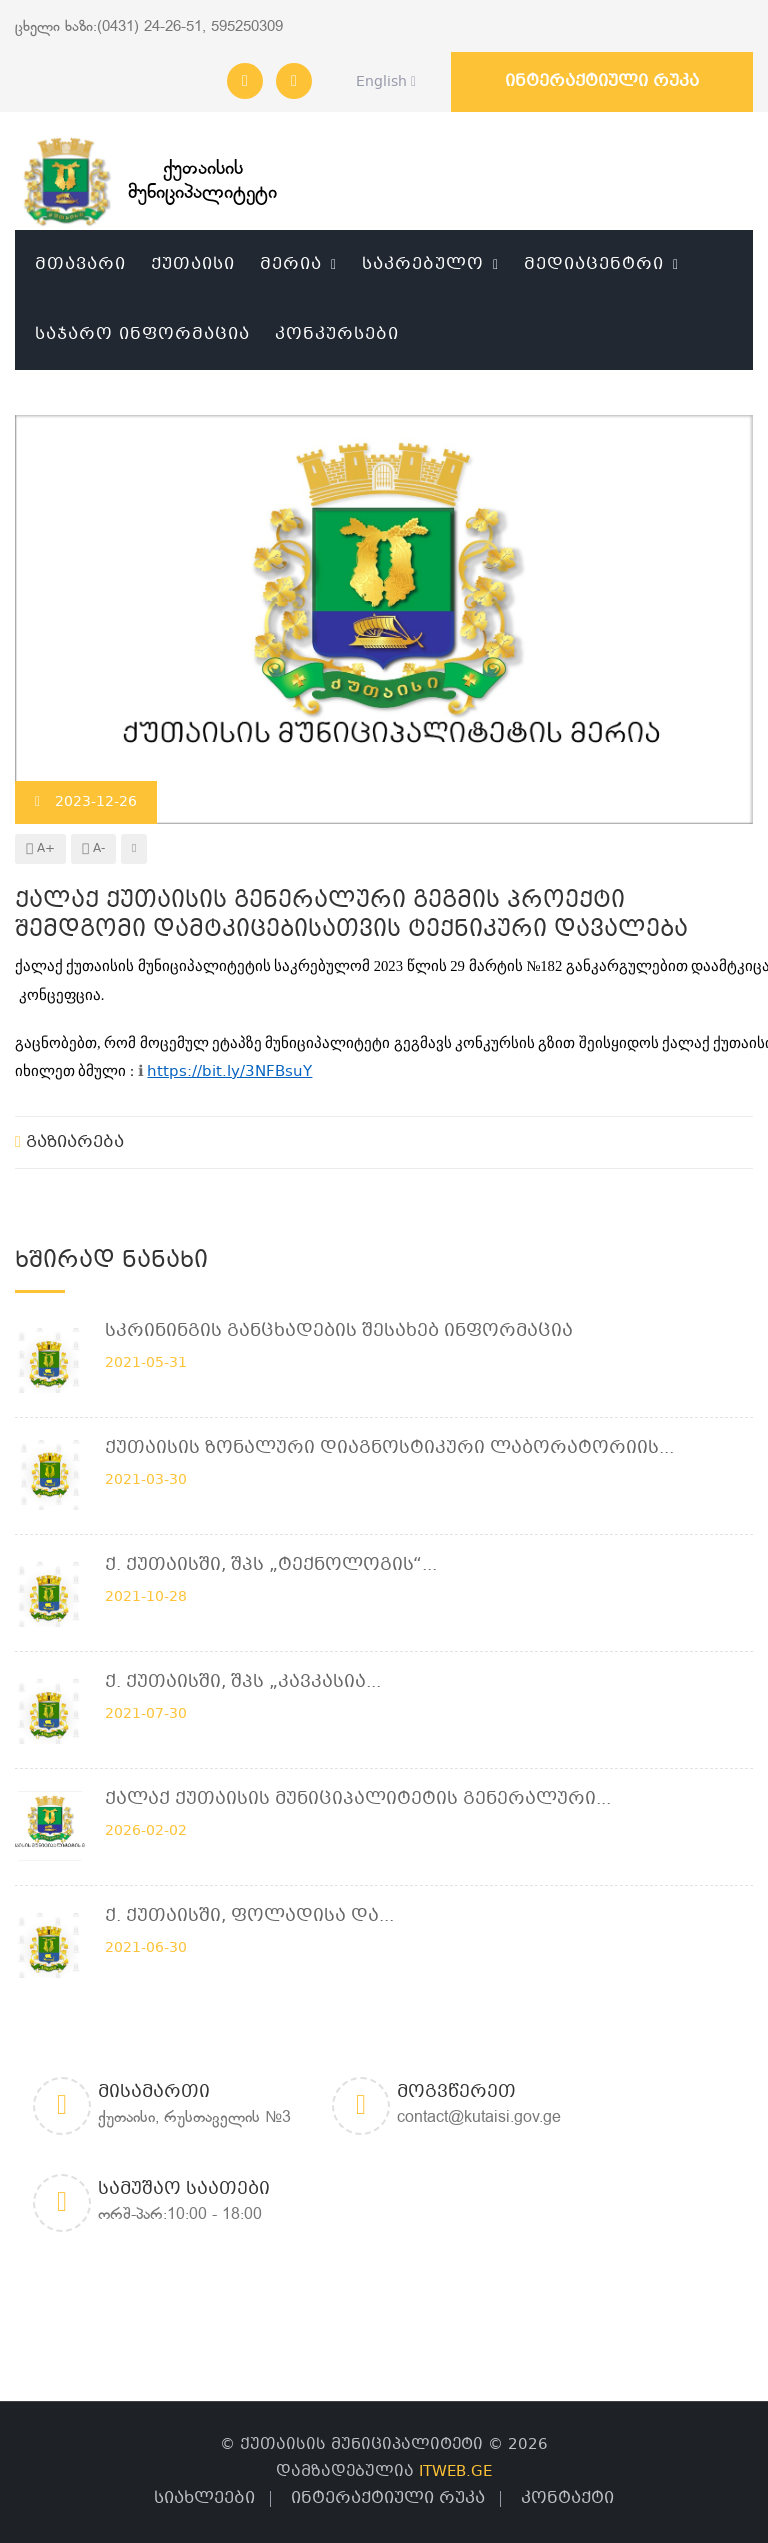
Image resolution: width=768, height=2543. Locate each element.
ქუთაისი (193, 264)
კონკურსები (337, 334)
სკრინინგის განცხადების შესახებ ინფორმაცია (339, 1331)
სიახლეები (204, 2498)
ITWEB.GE (455, 2472)
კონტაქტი (567, 2498)
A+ (40, 849)
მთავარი (80, 264)
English (380, 82)
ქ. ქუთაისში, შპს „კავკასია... (243, 1682)
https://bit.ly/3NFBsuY (229, 1072)
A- (93, 849)
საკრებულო (423, 264)
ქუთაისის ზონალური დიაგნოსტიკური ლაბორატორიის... (389, 1448)
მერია (291, 264)
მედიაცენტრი (594, 264)
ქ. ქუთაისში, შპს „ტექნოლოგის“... (271, 1565)
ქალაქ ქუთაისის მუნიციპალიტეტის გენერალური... (358, 1799)
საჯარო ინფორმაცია (142, 334)
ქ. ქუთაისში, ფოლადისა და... (249, 1916)
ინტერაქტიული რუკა (602, 81)
